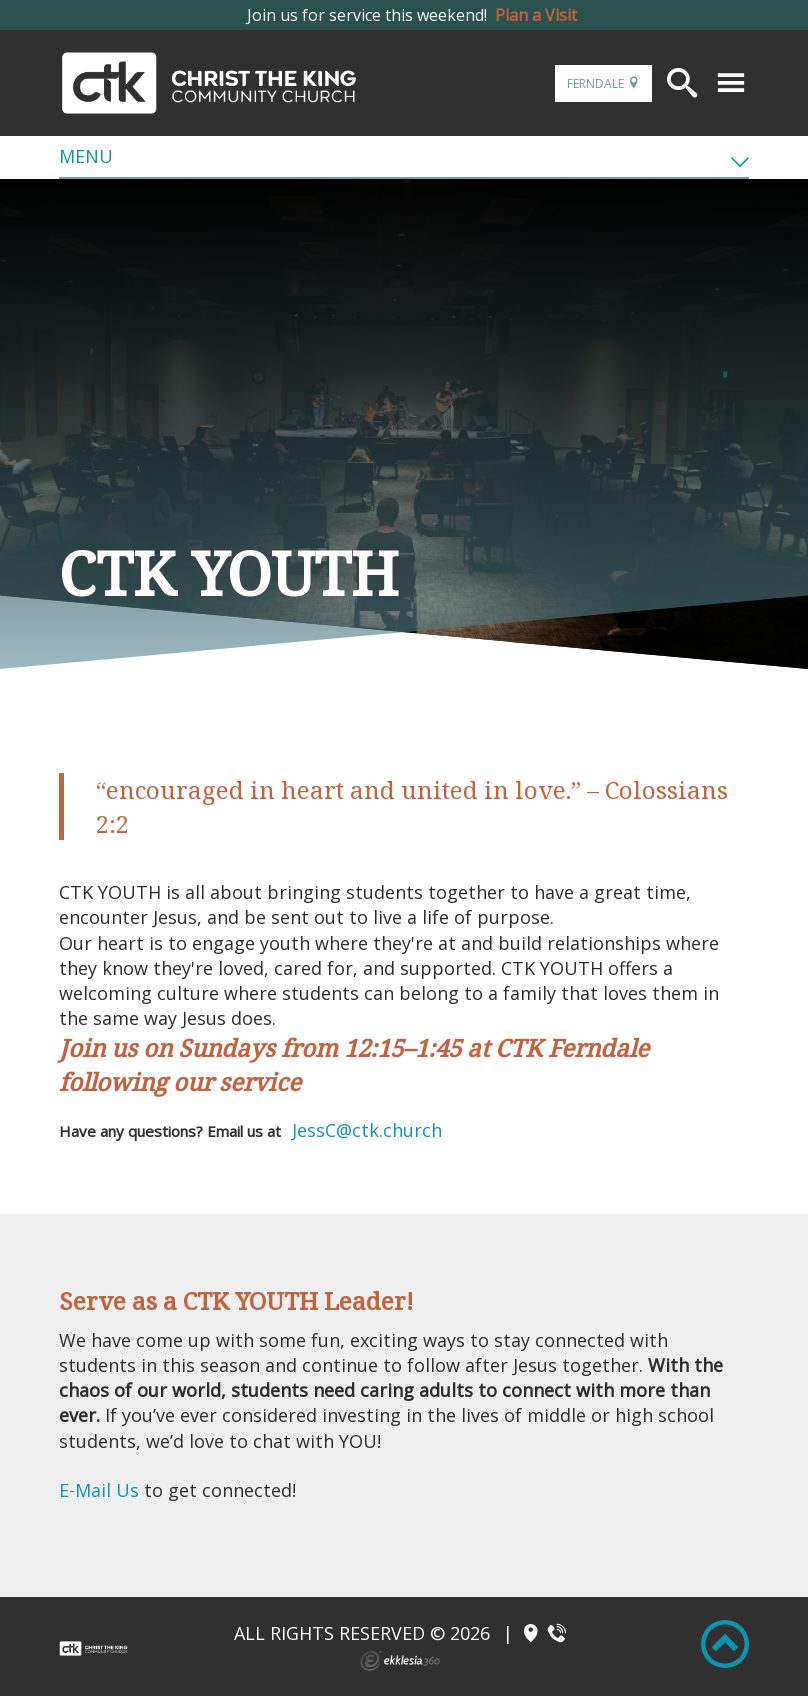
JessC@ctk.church (367, 1130)
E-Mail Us (101, 1490)
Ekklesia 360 (400, 1661)
